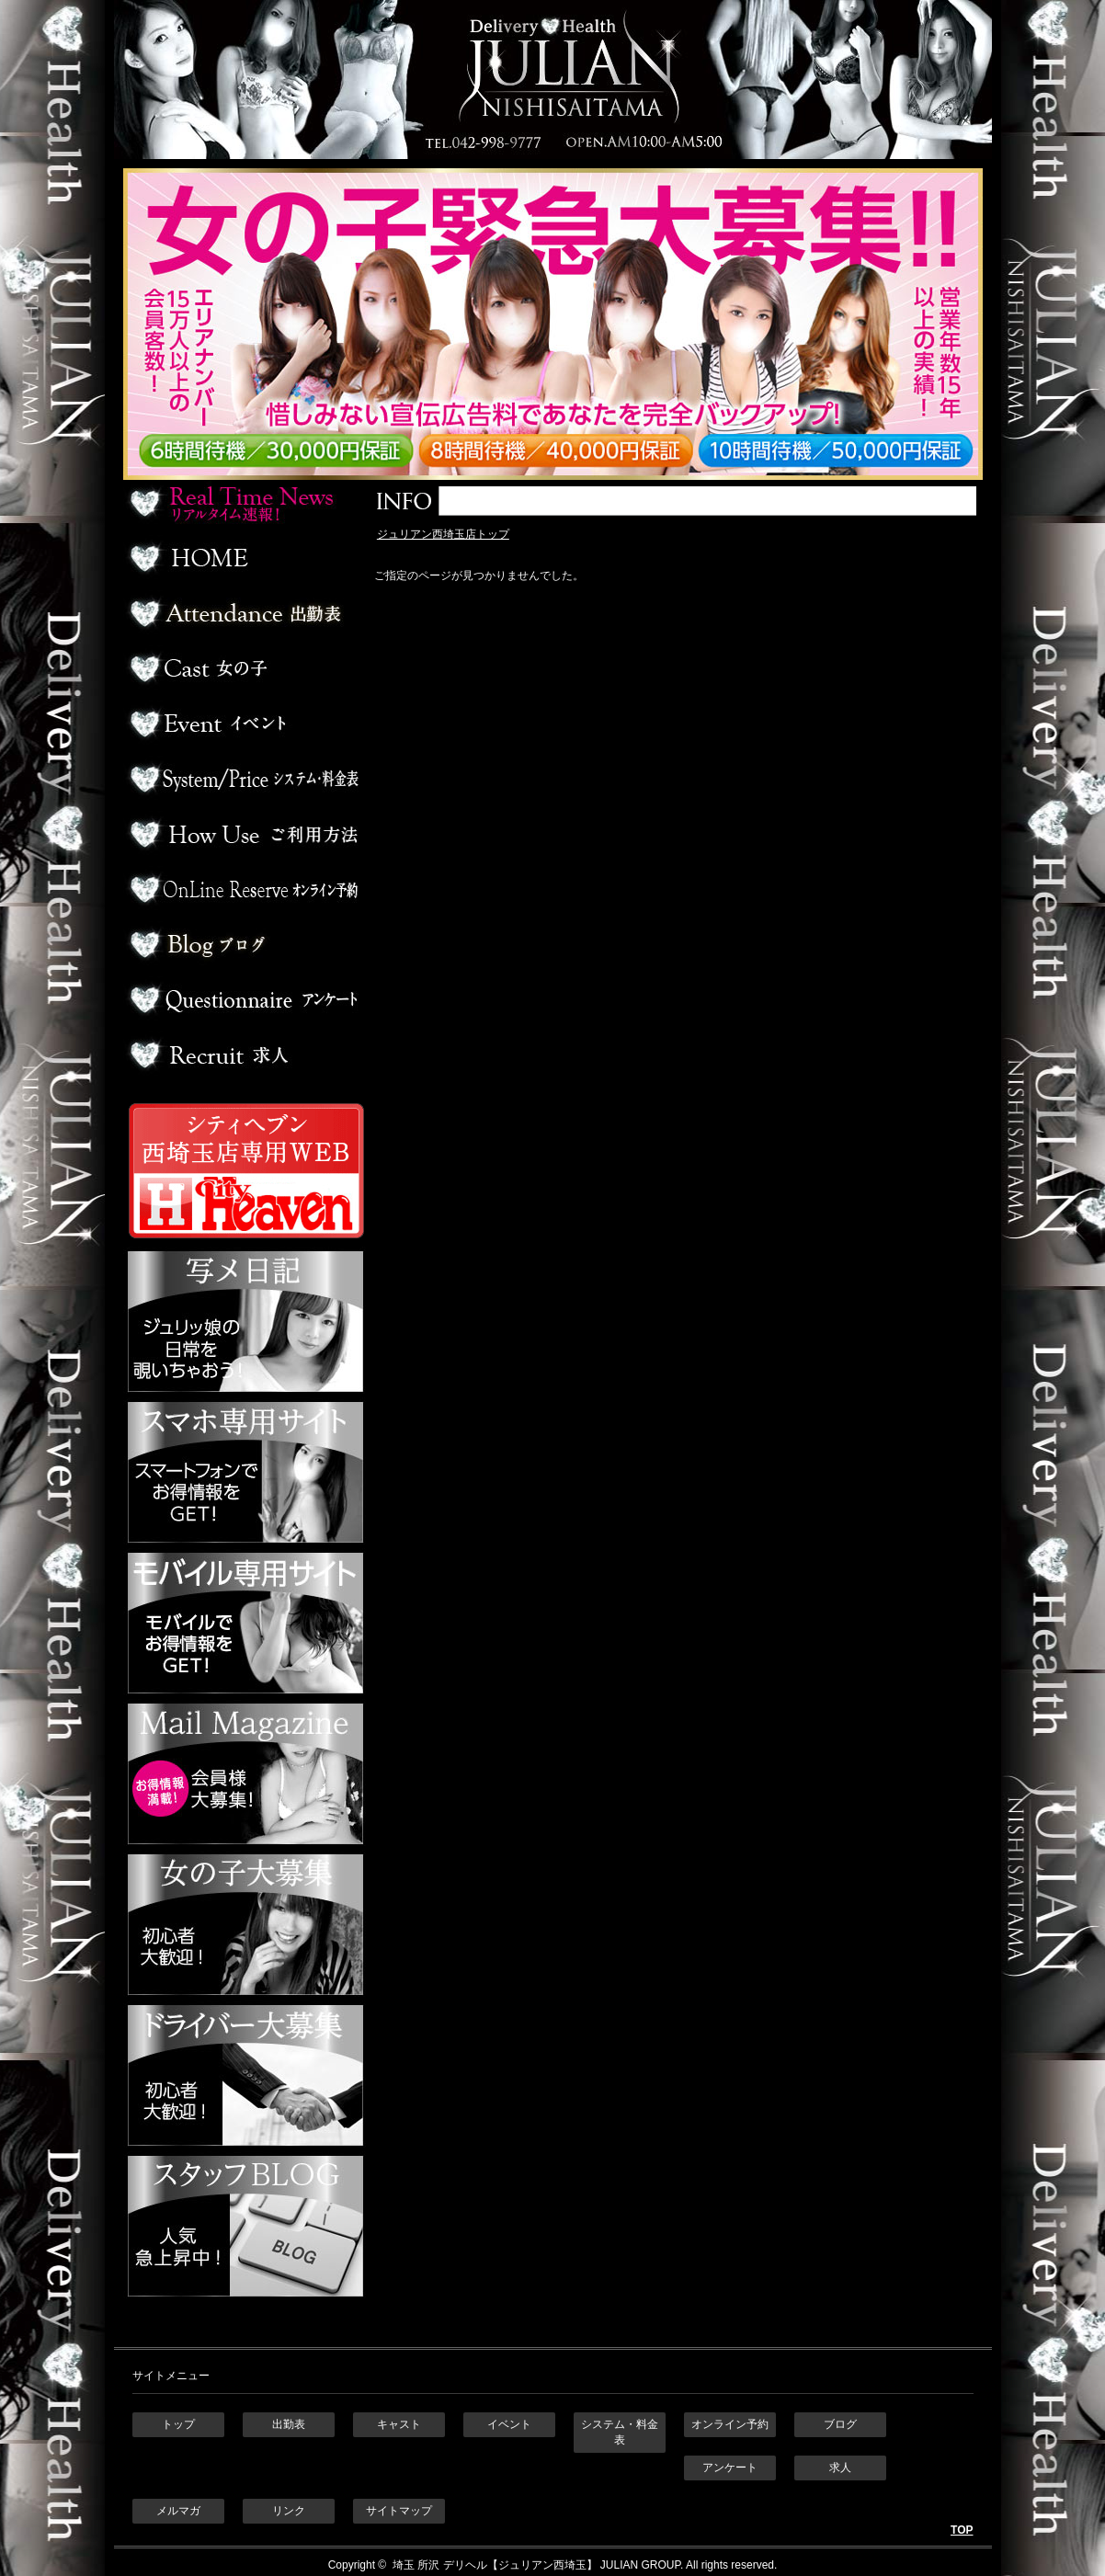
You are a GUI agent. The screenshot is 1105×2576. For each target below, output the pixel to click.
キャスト (399, 2424)
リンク (288, 2510)
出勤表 (243, 613)
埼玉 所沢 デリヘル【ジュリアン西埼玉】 (494, 2565)
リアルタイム (243, 503)
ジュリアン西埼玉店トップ (443, 534)
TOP (962, 2530)
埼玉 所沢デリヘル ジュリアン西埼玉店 (553, 79)
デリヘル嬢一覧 (243, 668)
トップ (178, 2424)
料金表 (243, 779)
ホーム (243, 558)
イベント (243, 724)
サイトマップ (399, 2510)
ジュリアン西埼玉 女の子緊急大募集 (562, 324)
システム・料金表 (619, 2432)
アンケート (243, 999)
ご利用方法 (243, 834)
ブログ (243, 944)
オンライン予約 (243, 889)
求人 (243, 1054)
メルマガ (178, 2510)
